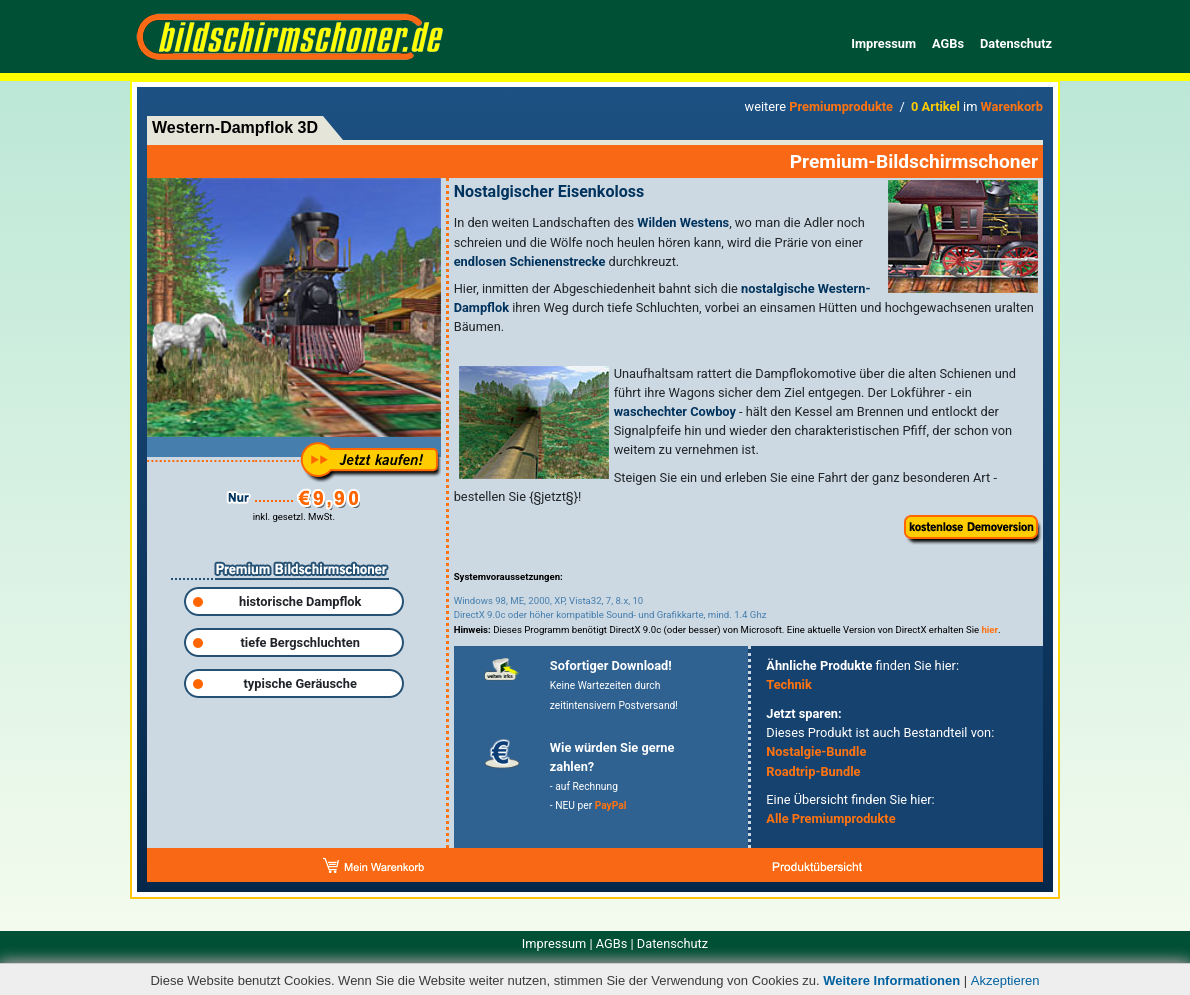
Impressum (883, 43)
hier (989, 629)
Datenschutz (1016, 43)
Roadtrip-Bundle (813, 771)
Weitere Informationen (891, 980)
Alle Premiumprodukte (830, 818)
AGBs (948, 43)
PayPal (611, 805)
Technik (789, 684)
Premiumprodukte (841, 106)
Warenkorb (1012, 106)
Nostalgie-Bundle (816, 751)
